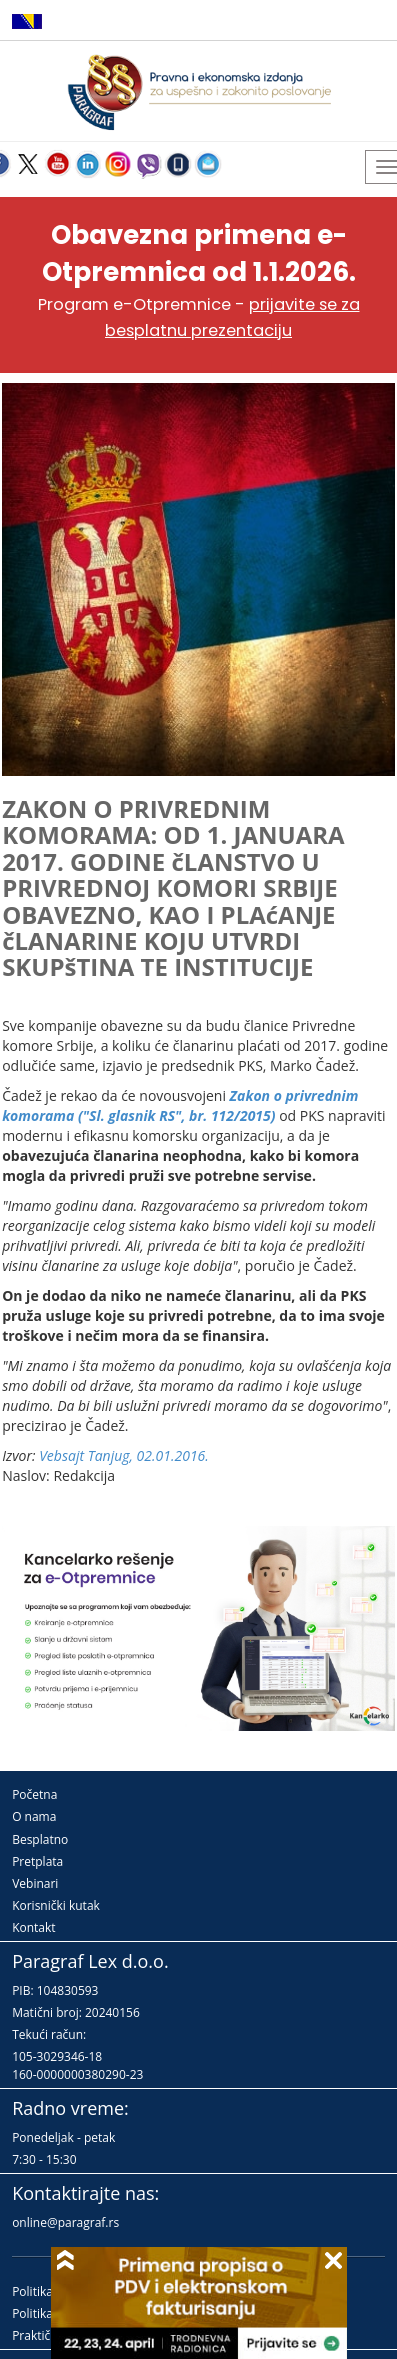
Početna (34, 1794)
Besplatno (40, 1839)
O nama (34, 1816)
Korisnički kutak (56, 1905)
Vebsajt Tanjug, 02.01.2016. (124, 1455)
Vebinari (35, 1883)
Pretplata (37, 1861)
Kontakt (33, 1927)
